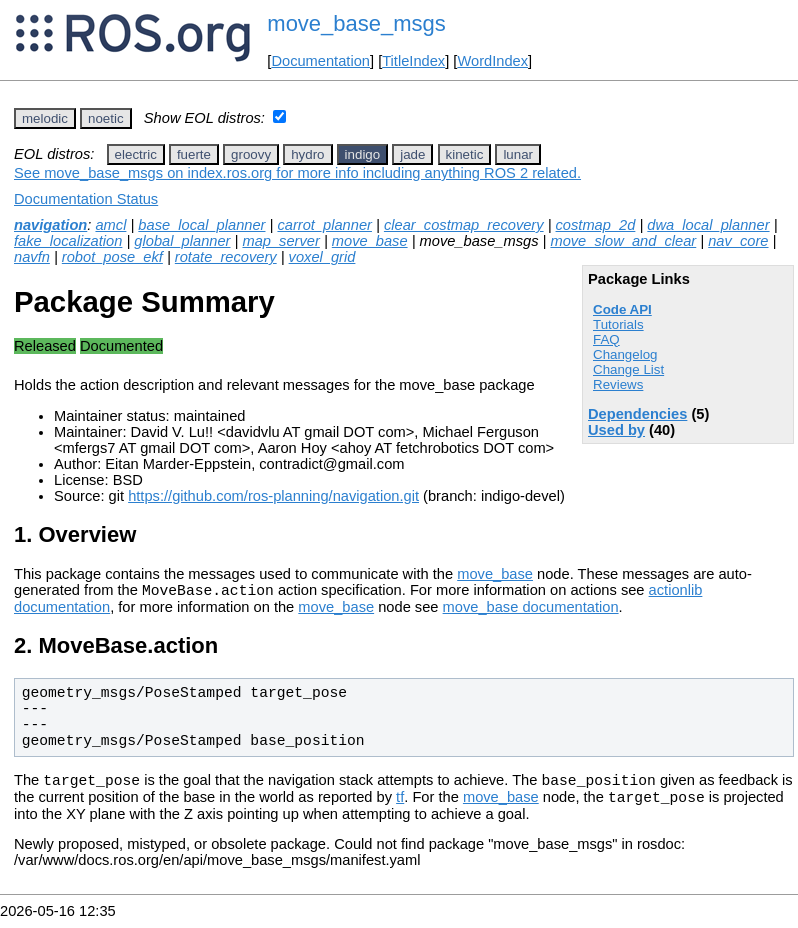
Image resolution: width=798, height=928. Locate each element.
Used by (616, 430)
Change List (628, 369)
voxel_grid (322, 257)
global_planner (182, 241)
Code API (622, 309)
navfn (32, 257)
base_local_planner (201, 225)
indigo (363, 154)
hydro (307, 154)
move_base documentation (531, 610)
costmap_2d (596, 225)
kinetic (465, 154)
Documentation (320, 61)
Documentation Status (86, 199)
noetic (106, 118)
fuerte (194, 154)
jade (412, 154)
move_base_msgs (356, 23)
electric (136, 154)
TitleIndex (413, 61)
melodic (45, 118)
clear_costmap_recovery (464, 225)
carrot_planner (324, 225)
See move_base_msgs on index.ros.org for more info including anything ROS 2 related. (297, 173)
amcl (110, 225)
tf (400, 806)
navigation (50, 225)
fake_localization (68, 241)
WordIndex (492, 61)
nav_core (738, 241)
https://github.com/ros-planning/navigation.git (273, 496)
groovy (251, 154)
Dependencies (637, 414)
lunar (518, 154)
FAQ (606, 339)
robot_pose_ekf (112, 257)
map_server (280, 241)
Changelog (625, 354)
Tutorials (618, 324)
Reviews (618, 384)
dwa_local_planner (708, 225)
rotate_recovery (226, 257)
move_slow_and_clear (623, 241)
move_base (370, 241)
